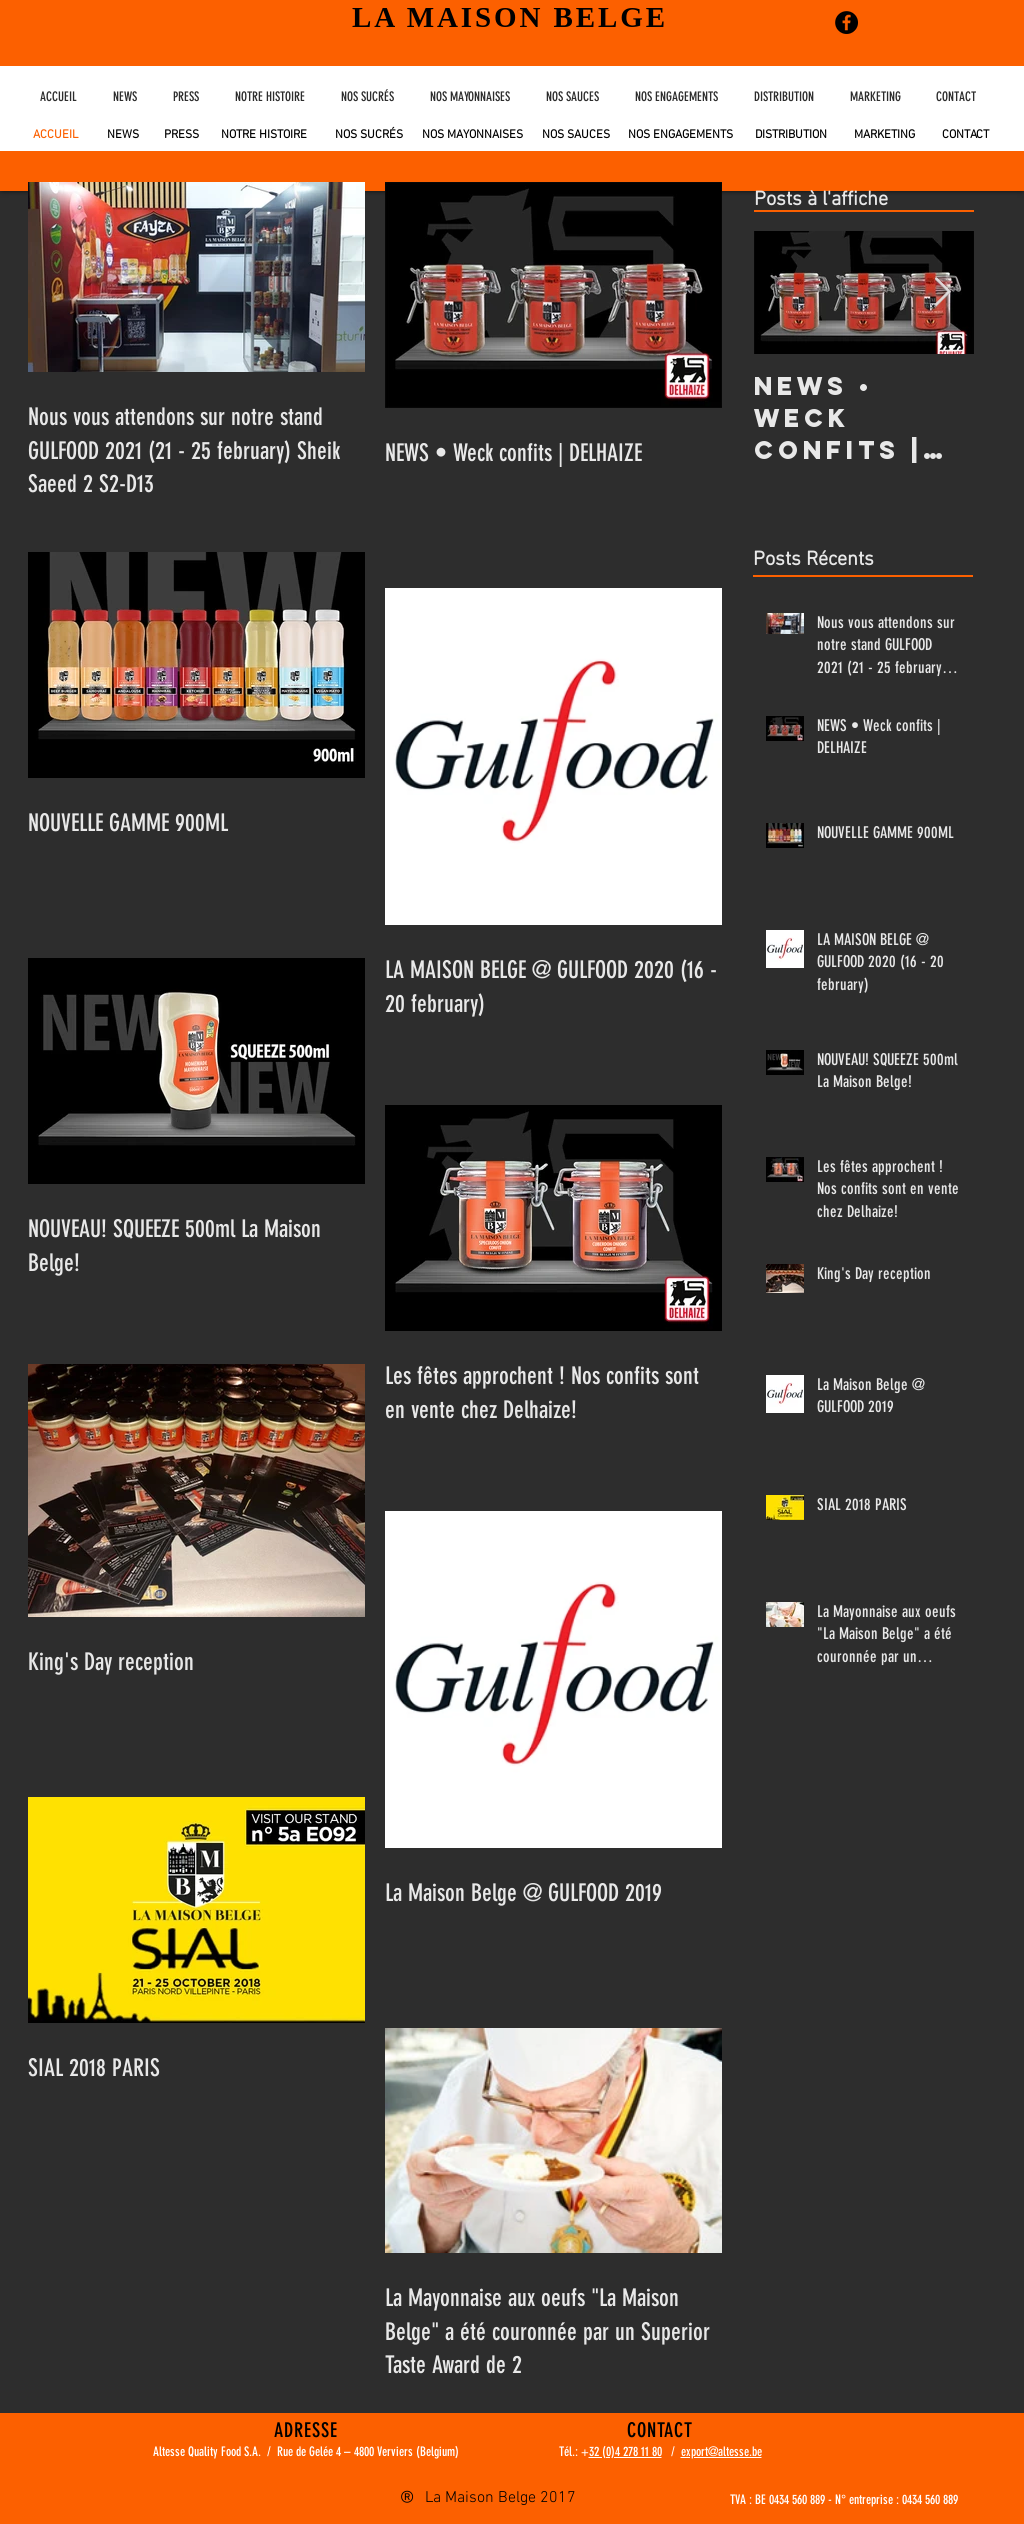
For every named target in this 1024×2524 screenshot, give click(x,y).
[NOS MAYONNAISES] (472, 135)
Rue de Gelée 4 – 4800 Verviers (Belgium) (368, 2451)
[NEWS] (122, 135)
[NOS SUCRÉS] (369, 135)
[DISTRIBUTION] (791, 135)
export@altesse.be (721, 2451)
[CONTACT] (966, 135)
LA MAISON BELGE (510, 17)
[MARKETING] (884, 135)
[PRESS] (179, 135)
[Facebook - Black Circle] (846, 22)
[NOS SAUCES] (575, 135)
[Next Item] (942, 292)
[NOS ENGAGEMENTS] (680, 135)
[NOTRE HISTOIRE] (267, 135)
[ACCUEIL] (57, 135)
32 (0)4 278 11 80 (625, 2451)
